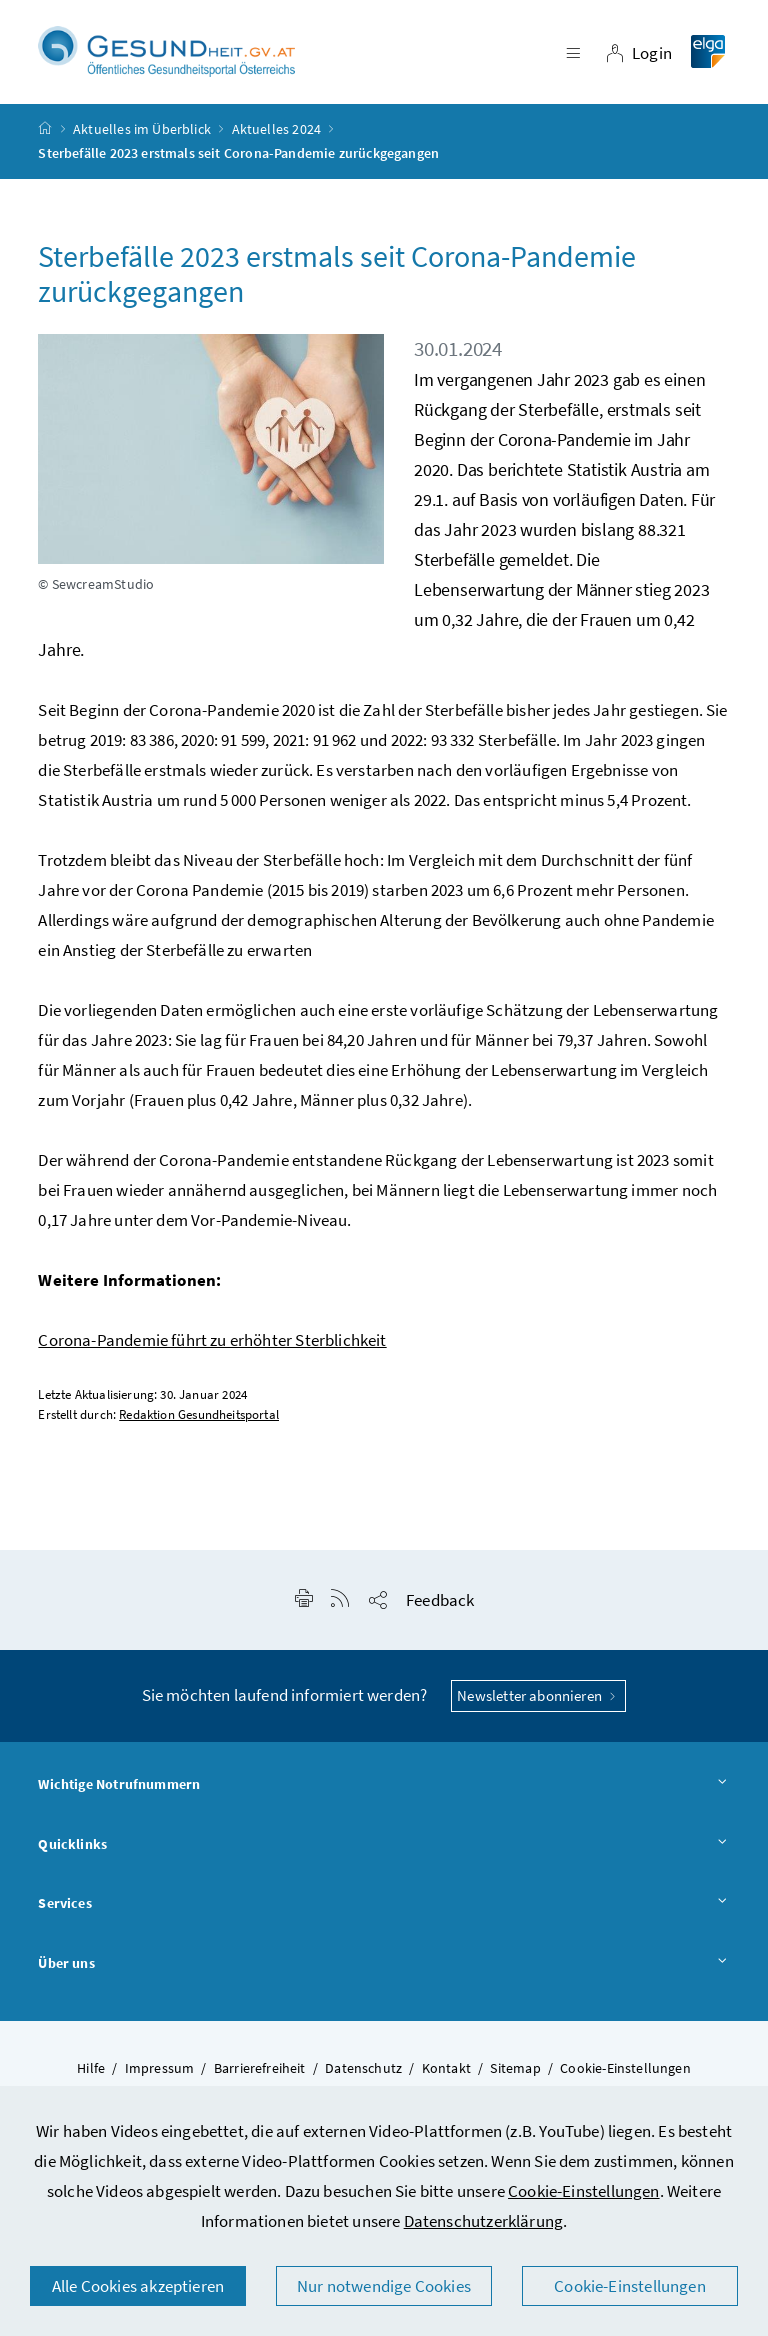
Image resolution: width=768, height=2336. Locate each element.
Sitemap (515, 2073)
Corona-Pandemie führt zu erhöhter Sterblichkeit (212, 1345)
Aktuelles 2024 (276, 134)
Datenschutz (363, 2073)
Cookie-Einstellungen (584, 2191)
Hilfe (91, 2073)
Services (383, 1910)
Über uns (383, 1970)
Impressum (160, 2073)
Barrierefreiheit (260, 2073)
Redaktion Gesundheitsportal (199, 1419)
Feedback (440, 1605)
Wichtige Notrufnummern (383, 1791)
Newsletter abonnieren (538, 1700)
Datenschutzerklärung (484, 2221)
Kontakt (446, 2073)
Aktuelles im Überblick (142, 134)
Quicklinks (383, 1850)
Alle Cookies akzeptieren (138, 2286)
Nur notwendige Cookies (384, 2286)
